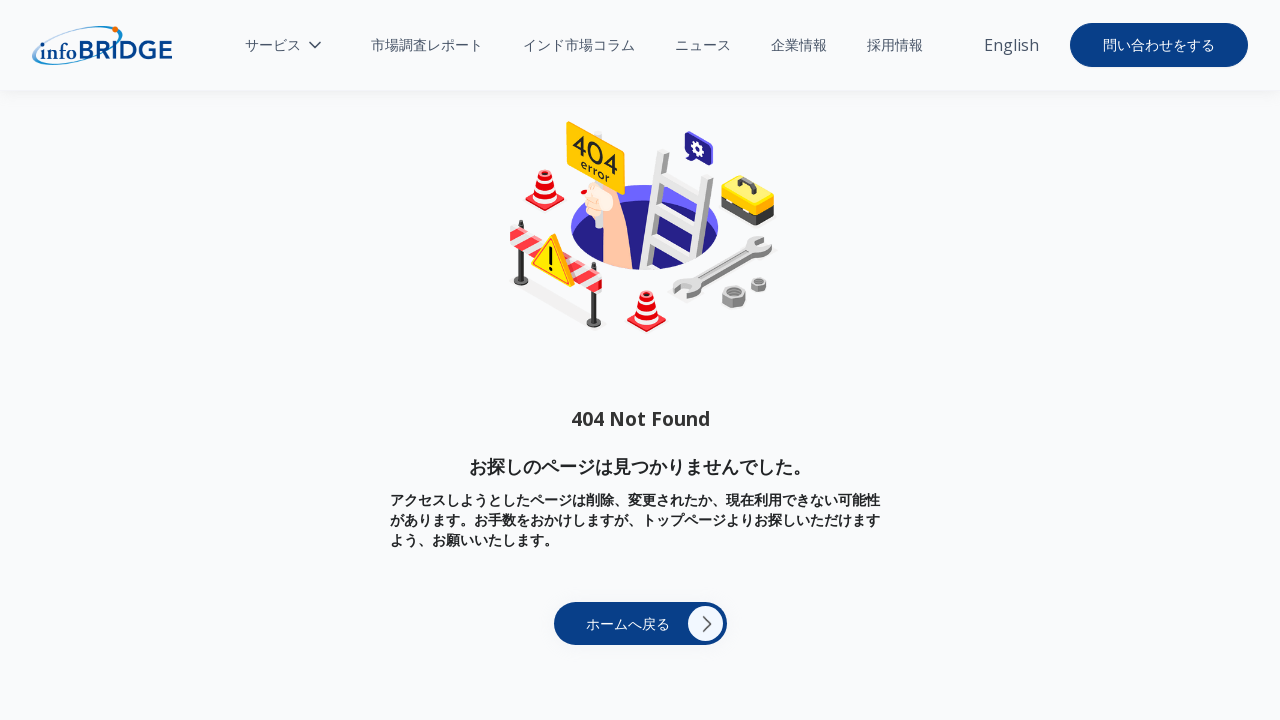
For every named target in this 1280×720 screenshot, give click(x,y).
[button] (285, 45)
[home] (102, 45)
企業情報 (799, 44)
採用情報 (895, 44)
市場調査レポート (427, 44)
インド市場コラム (579, 44)
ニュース (703, 44)
